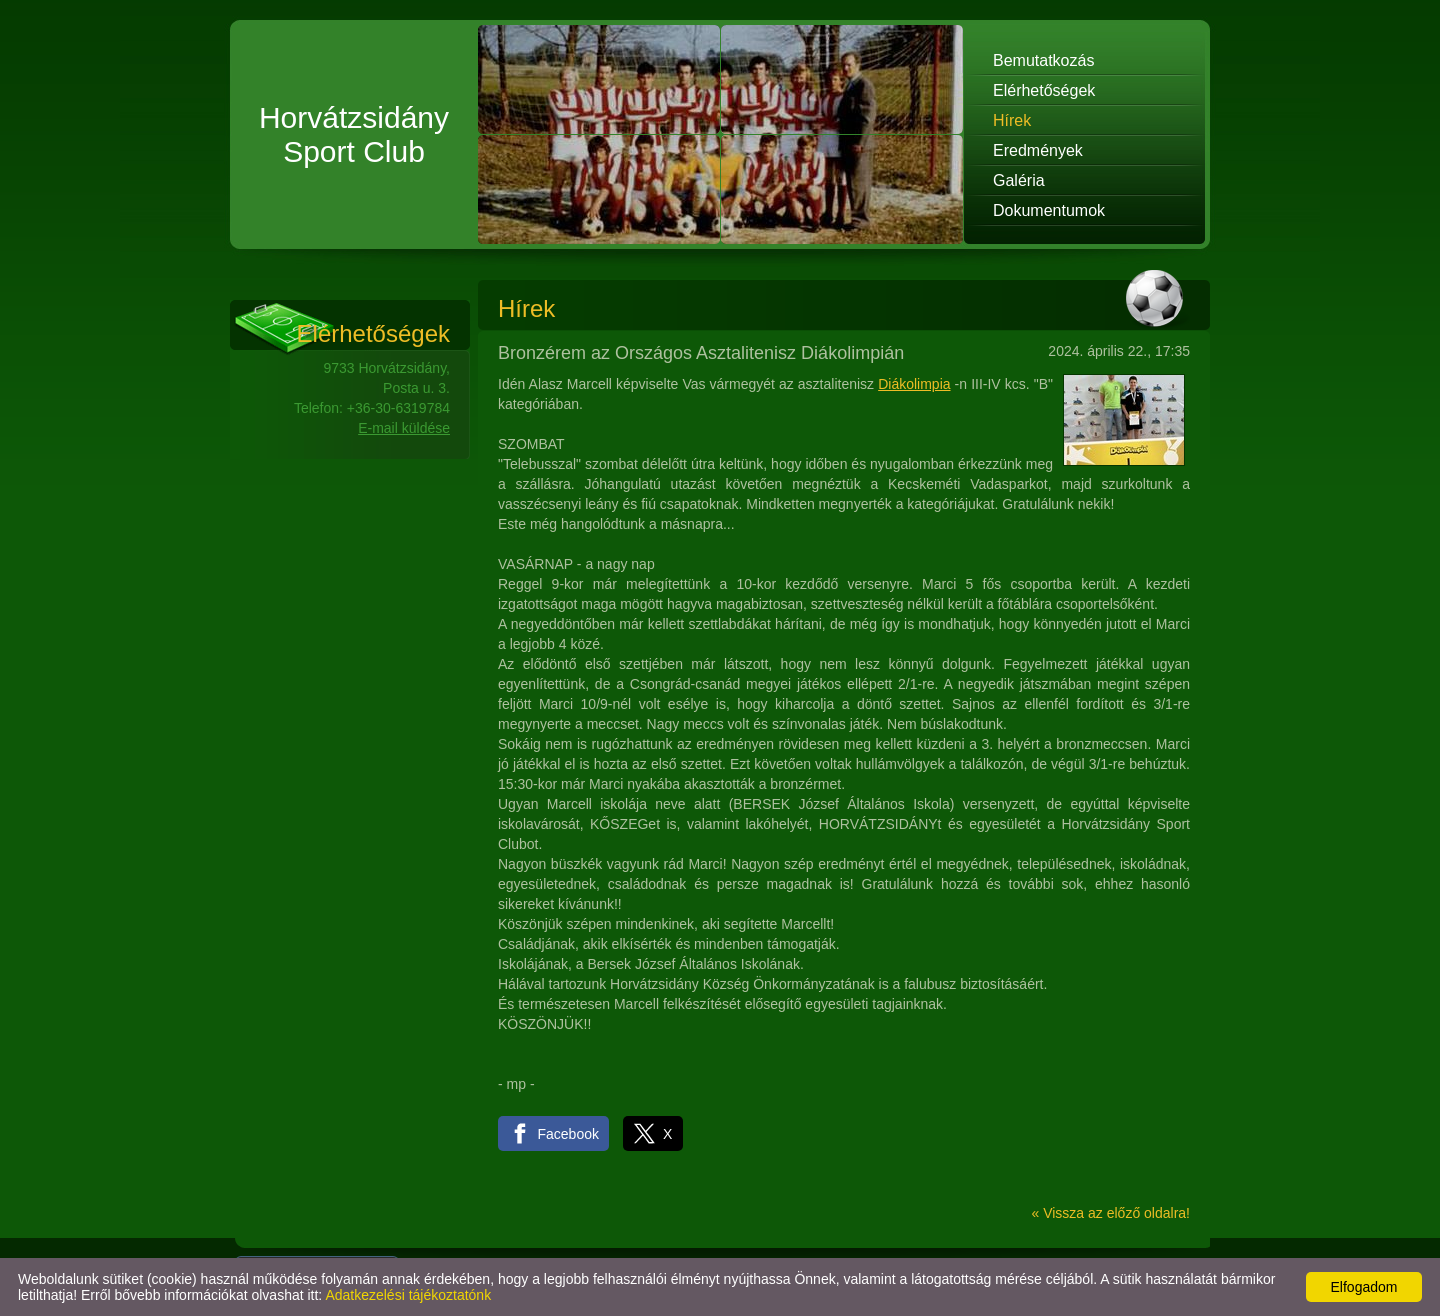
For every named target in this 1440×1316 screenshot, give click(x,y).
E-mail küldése (404, 428)
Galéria (1019, 180)
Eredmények (1038, 150)
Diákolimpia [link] (914, 384)
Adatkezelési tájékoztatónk (408, 1295)
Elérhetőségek (1044, 90)
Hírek (1012, 120)
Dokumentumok (1049, 210)
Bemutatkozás (1043, 60)
